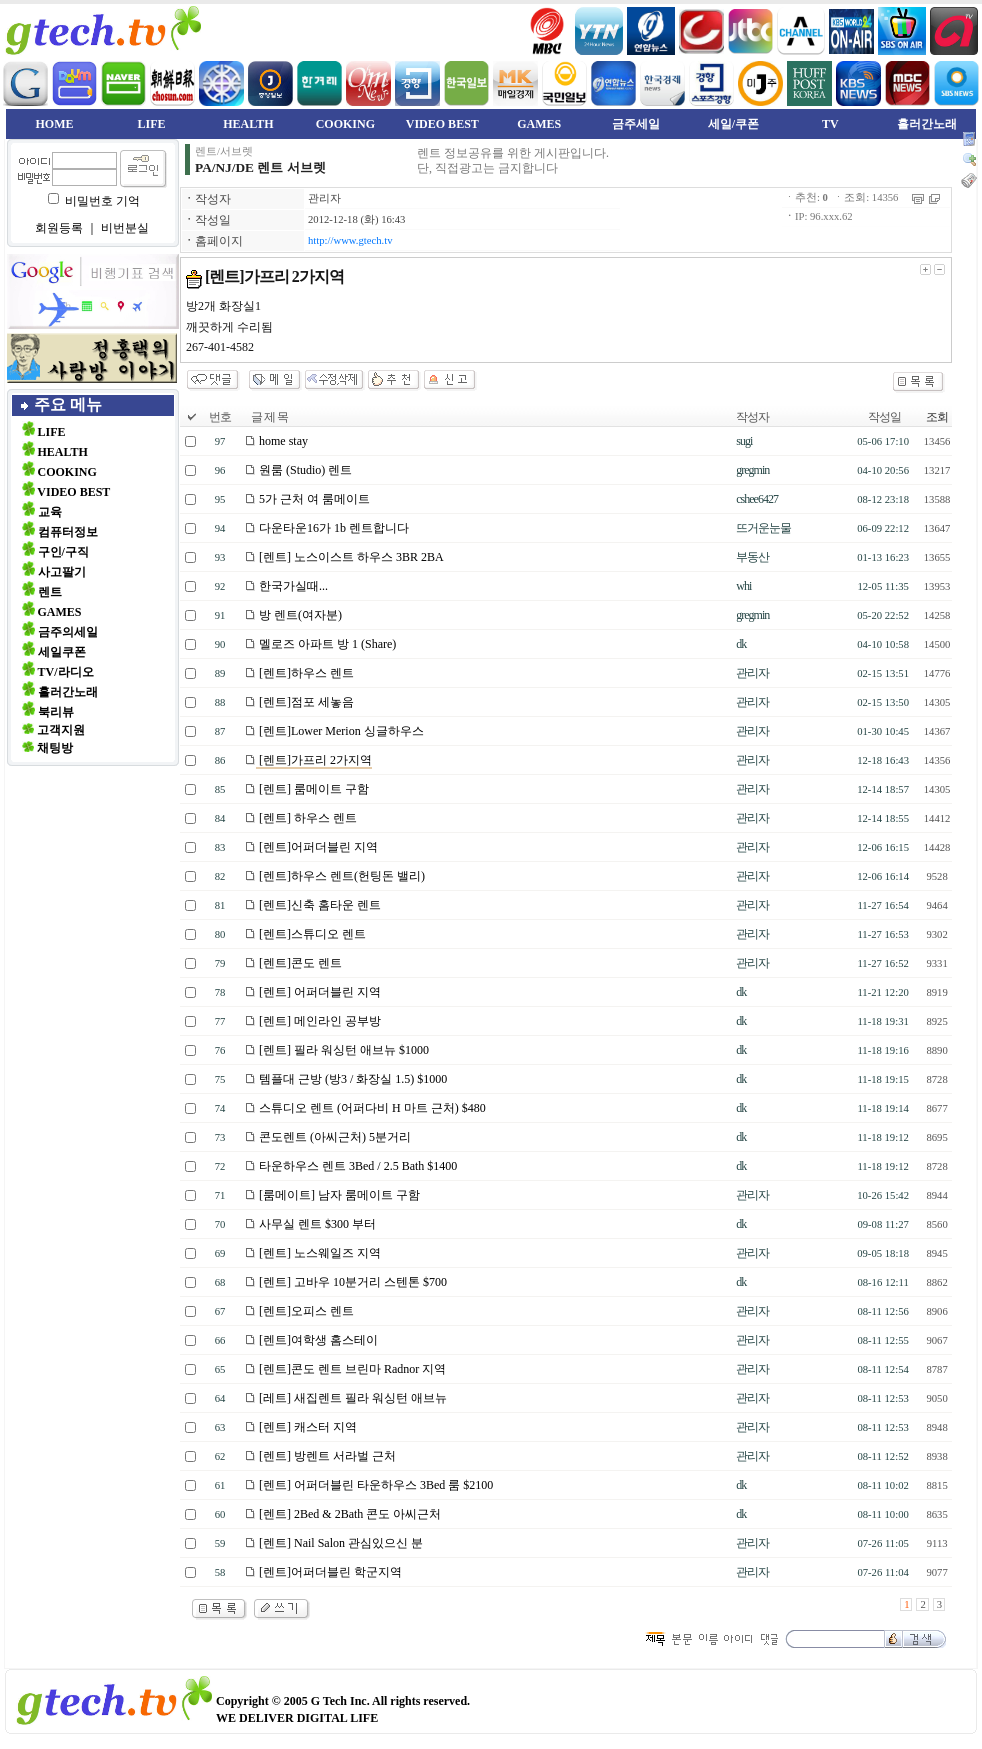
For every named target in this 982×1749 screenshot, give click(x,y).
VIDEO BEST (442, 124)
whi (743, 586)
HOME (55, 124)
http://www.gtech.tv (350, 240)
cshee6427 (757, 499)
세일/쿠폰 (733, 124)
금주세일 (636, 124)
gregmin (752, 470)
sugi (744, 441)
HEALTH (248, 124)
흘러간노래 (927, 124)
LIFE (151, 124)
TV (830, 124)
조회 (937, 417)
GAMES (539, 124)
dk (741, 644)
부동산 (752, 557)
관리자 (324, 198)
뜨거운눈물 (763, 528)
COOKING (345, 124)
